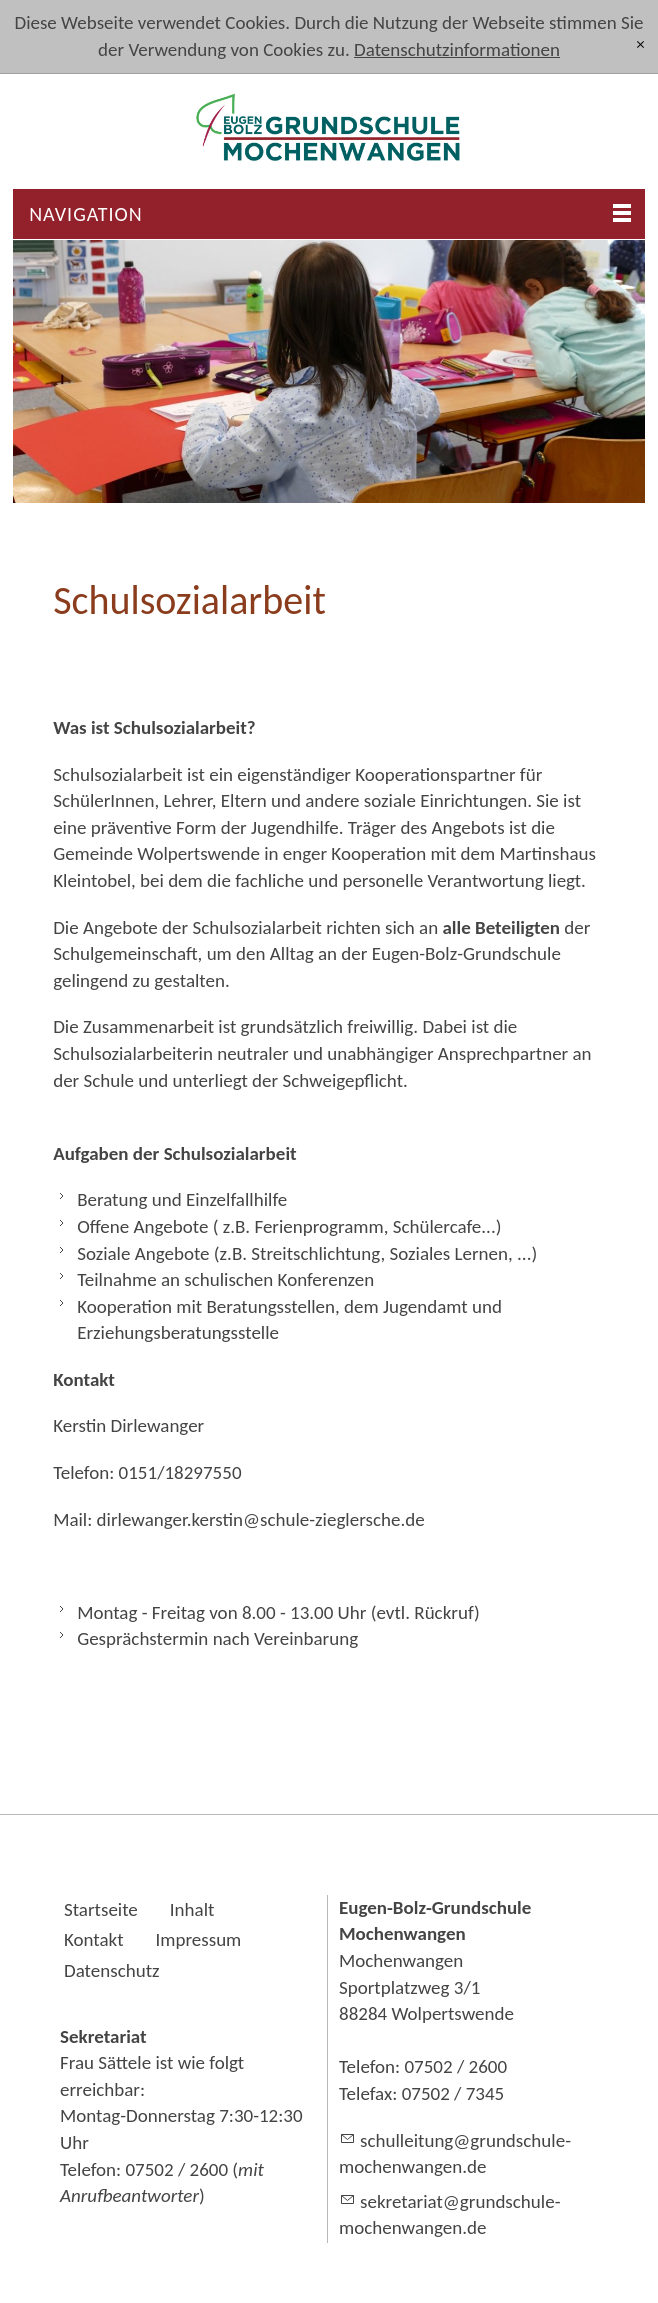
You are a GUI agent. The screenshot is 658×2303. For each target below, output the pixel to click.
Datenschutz (112, 1970)
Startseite (101, 1909)
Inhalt (192, 1909)
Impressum (199, 1939)
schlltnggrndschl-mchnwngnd (455, 2154)
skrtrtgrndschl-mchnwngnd (449, 2215)
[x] (640, 45)
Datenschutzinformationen (457, 49)
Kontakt (94, 1939)
